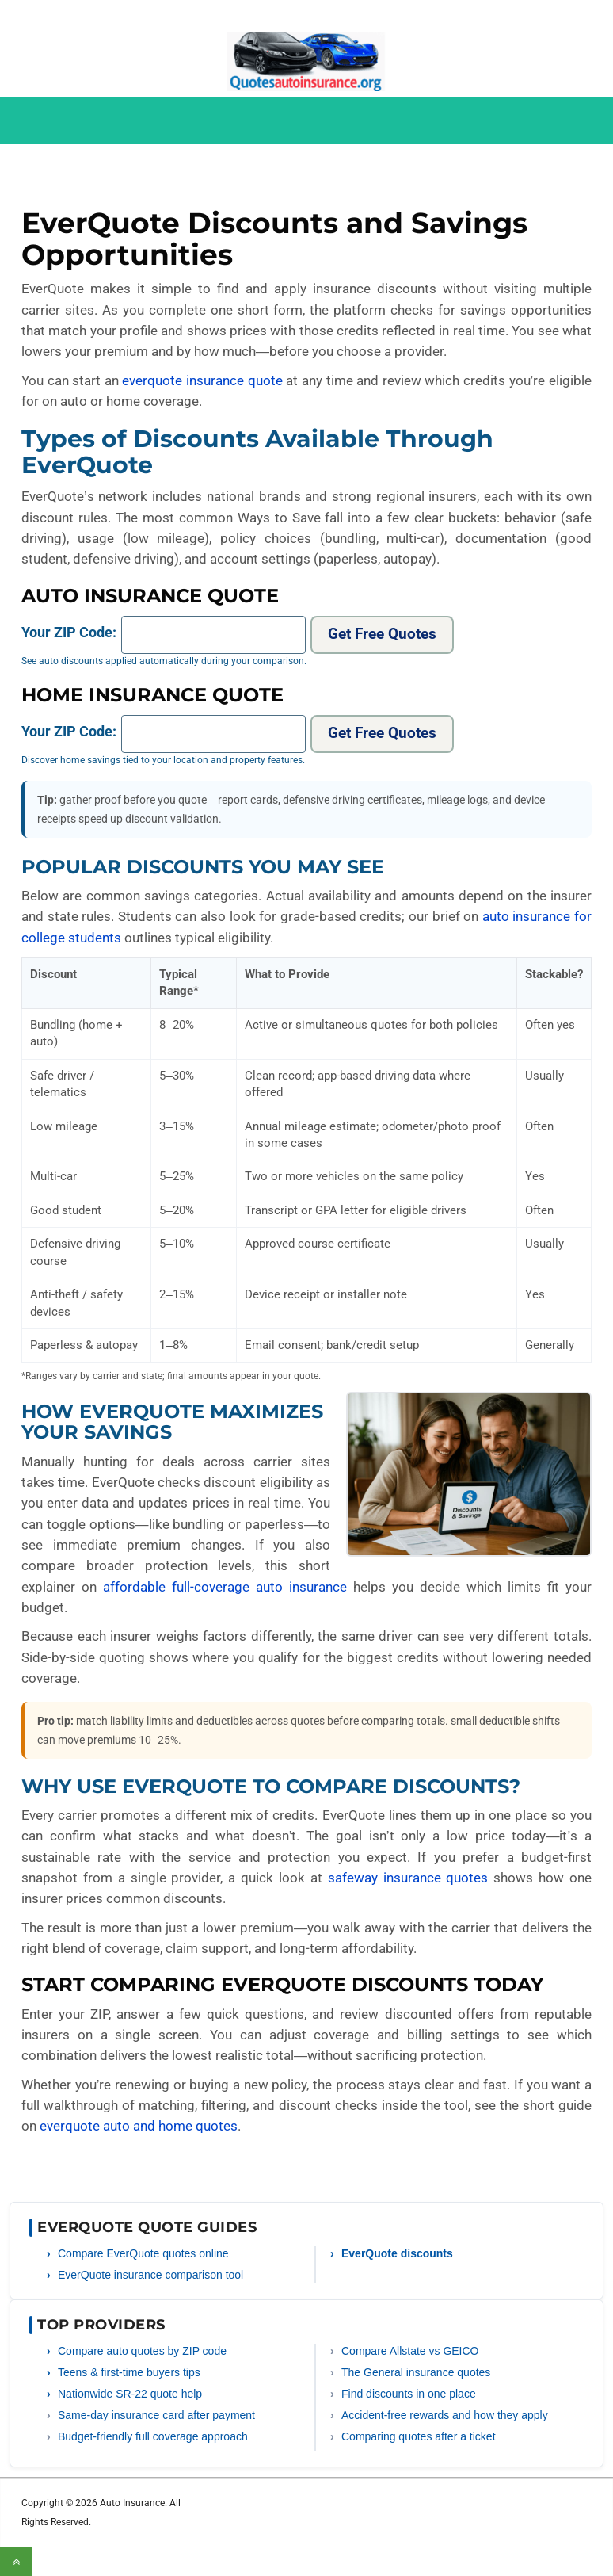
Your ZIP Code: (68, 632)
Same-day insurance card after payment (156, 2415)
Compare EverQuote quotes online (143, 2253)
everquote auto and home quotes (139, 2126)
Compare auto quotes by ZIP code (142, 2351)
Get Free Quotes (382, 634)
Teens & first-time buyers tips (129, 2372)
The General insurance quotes (415, 2372)
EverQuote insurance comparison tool (150, 2274)
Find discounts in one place (408, 2393)
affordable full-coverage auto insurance (225, 1587)
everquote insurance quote (202, 380)
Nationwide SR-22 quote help (130, 2393)
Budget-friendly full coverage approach (153, 2436)
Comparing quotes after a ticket (418, 2436)
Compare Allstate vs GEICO (410, 2351)
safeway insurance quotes (408, 1878)
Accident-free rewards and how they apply (444, 2415)
